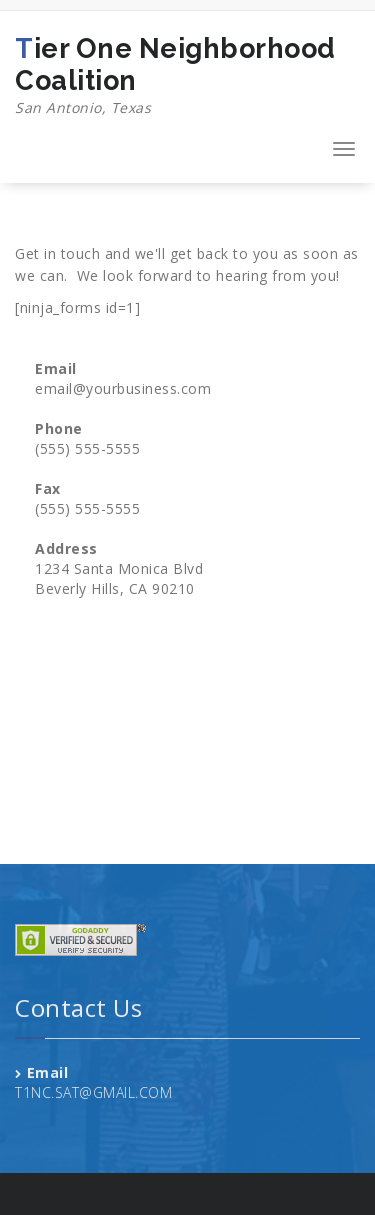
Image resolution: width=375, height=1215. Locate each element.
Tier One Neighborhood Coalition (187, 76)
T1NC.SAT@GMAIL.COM (93, 1092)
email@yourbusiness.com (123, 388)
